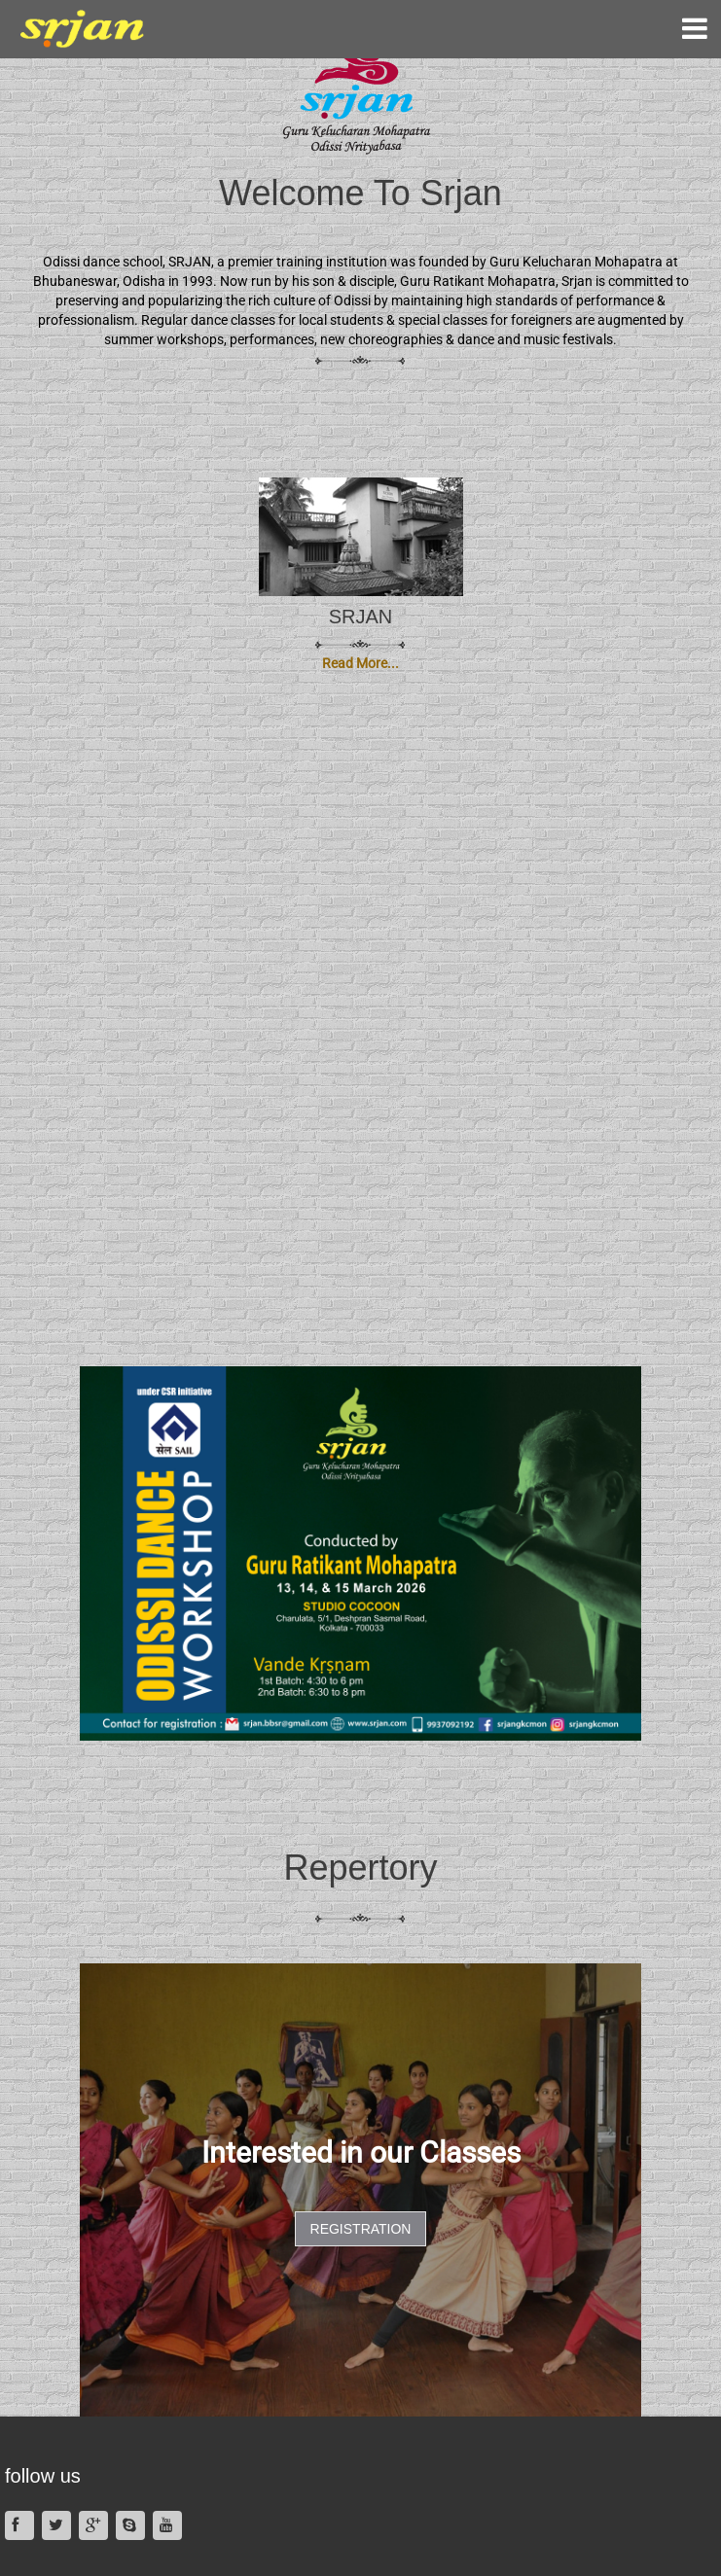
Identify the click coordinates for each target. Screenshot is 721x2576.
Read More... (360, 663)
